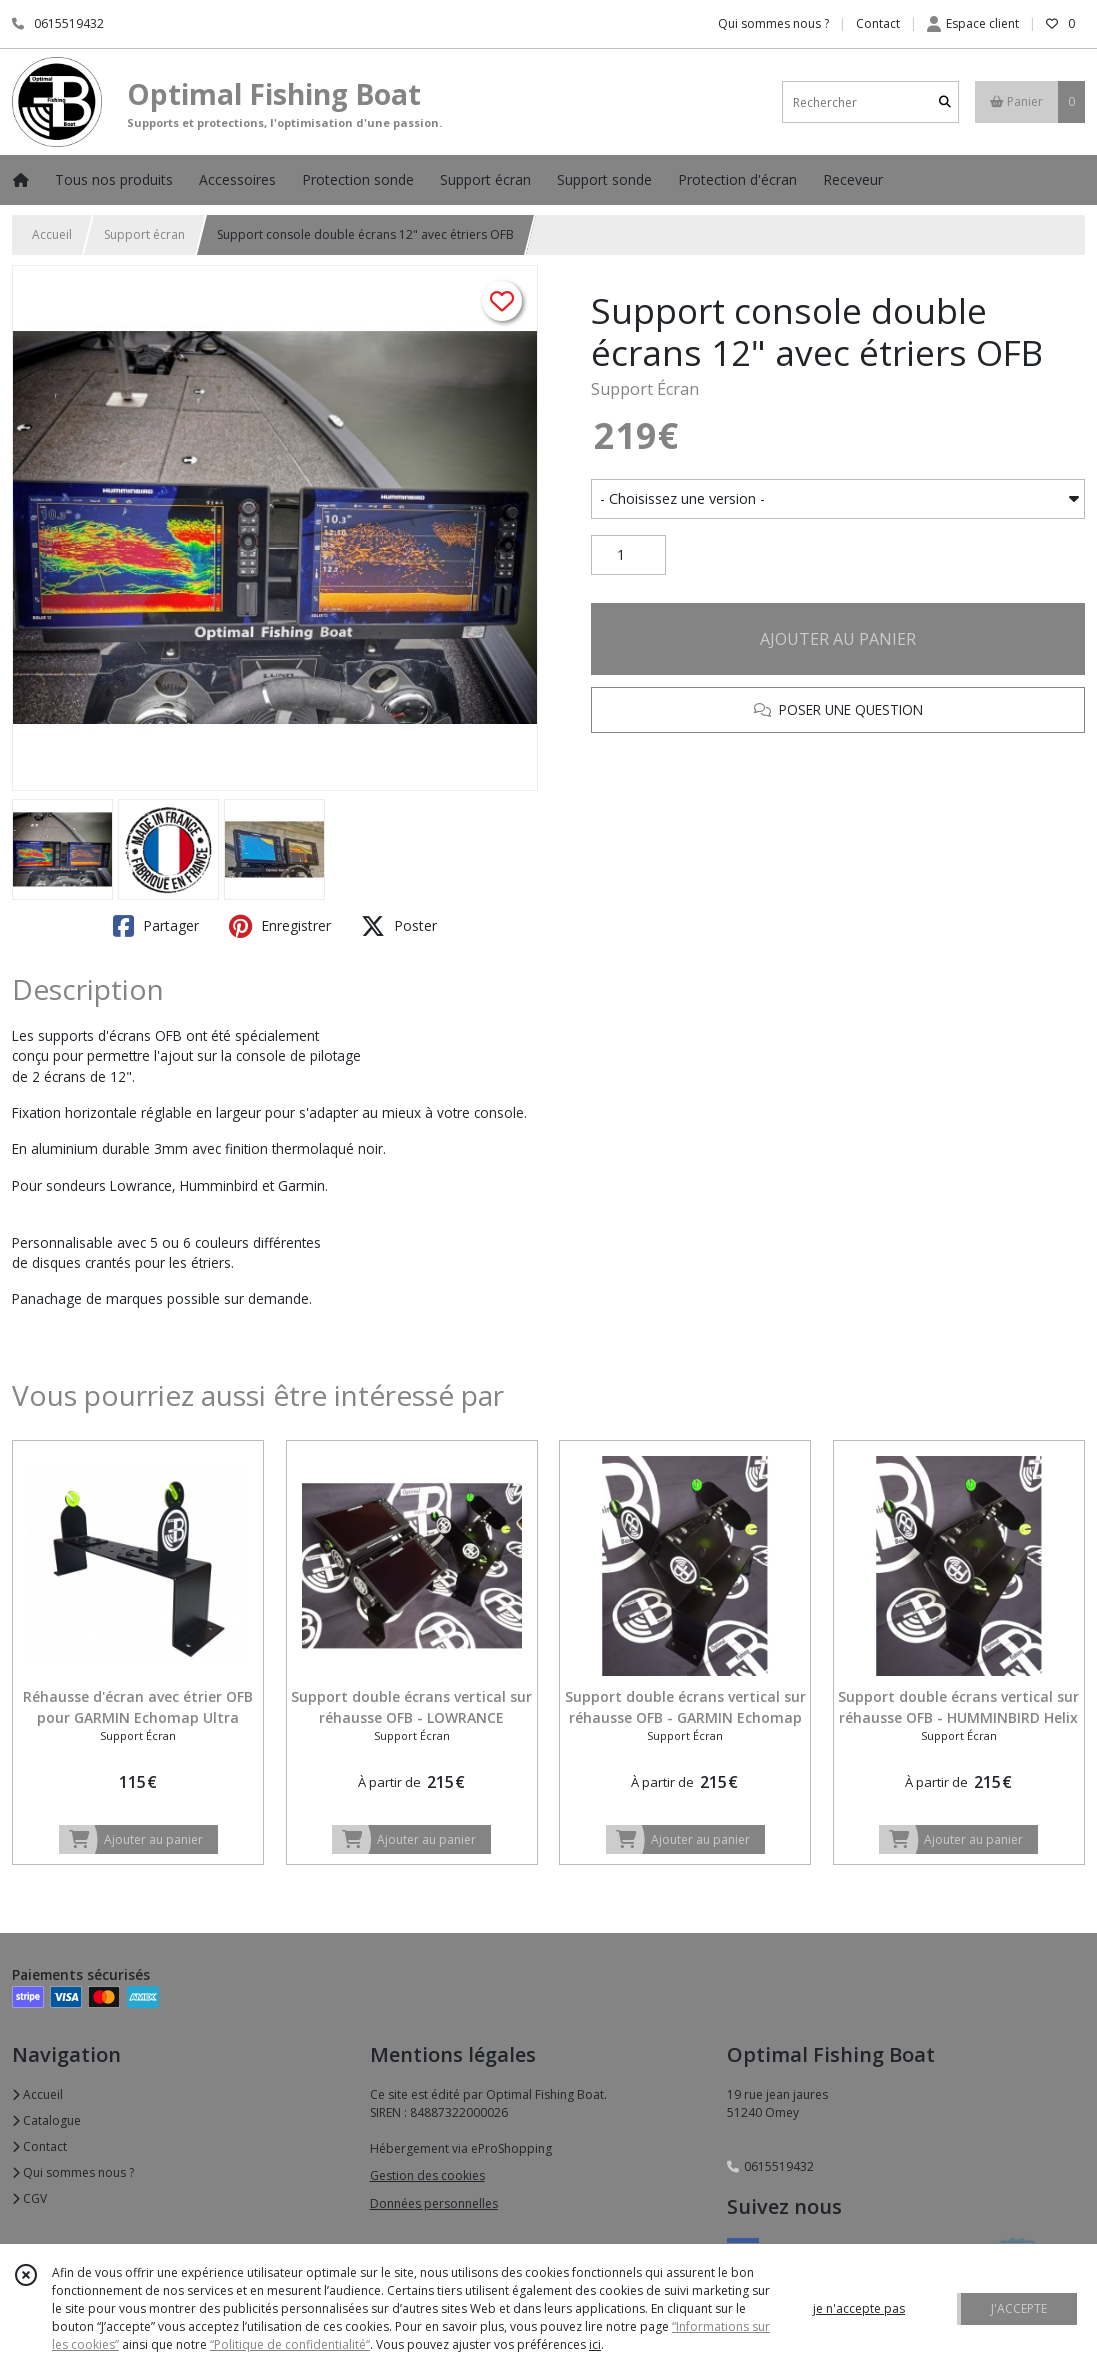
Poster (399, 926)
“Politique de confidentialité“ (290, 2344)
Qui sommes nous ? (73, 2172)
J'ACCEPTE (1019, 2308)
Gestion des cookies (427, 2175)
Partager (156, 926)
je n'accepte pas (859, 2308)
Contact (878, 23)
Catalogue (46, 2120)
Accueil (52, 234)
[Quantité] (628, 555)
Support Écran (645, 389)
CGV (29, 2198)
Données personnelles (434, 2203)
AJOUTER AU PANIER (838, 639)
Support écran (144, 234)
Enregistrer (280, 926)
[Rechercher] (945, 102)
